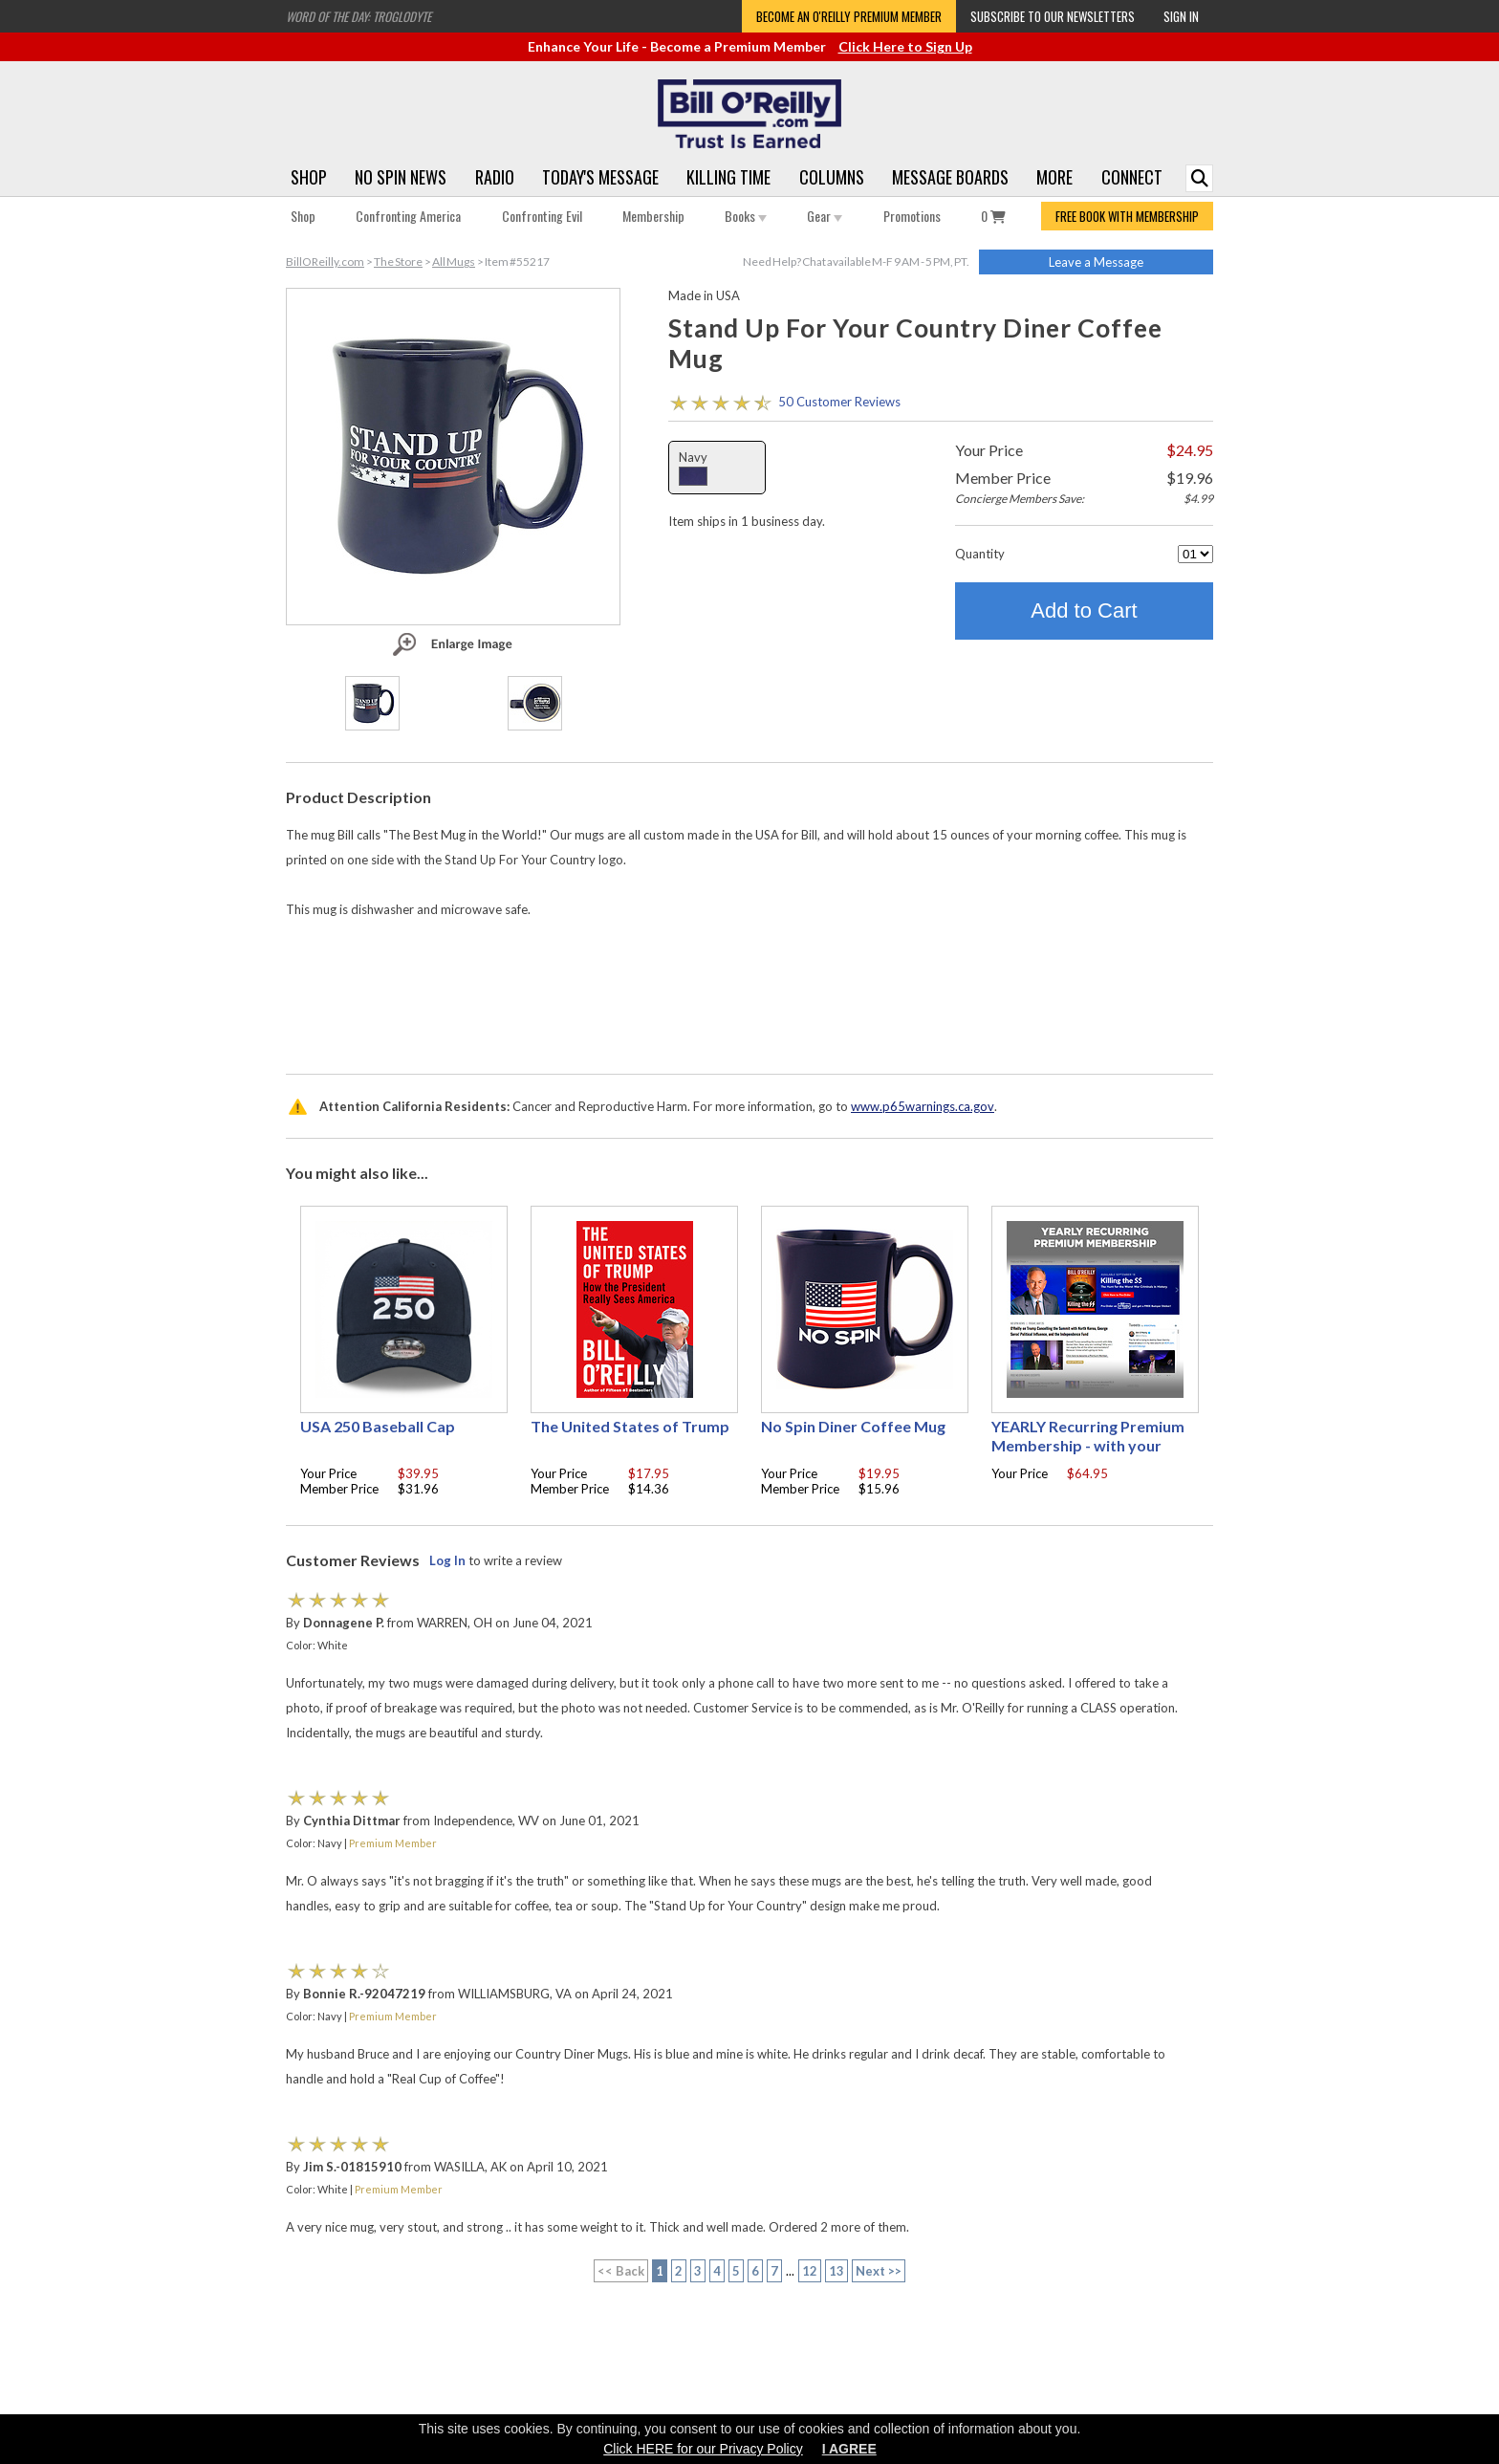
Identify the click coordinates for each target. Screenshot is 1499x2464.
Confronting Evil (542, 216)
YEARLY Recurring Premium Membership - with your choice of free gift (1087, 1445)
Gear (824, 216)
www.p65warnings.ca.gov (922, 1106)
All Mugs (453, 261)
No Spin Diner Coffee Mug (853, 1426)
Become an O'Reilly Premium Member (849, 16)
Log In (447, 1560)
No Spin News (400, 176)
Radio (494, 176)
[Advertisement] (749, 1004)
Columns (831, 176)
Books (746, 216)
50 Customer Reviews (839, 401)
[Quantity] (1195, 554)
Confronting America (408, 216)
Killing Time (728, 176)
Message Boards (950, 176)
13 (836, 2271)
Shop (309, 176)
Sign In (1181, 16)
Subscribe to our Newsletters (1052, 16)
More (1054, 176)
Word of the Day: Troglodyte (358, 16)
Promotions (912, 216)
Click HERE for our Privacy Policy (703, 2448)
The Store (398, 261)
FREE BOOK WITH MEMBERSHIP (1127, 216)
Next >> (879, 2271)
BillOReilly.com (325, 261)
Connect (1131, 176)
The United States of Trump (630, 1426)
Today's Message (600, 176)
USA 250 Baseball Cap (377, 1426)
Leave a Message (1096, 262)
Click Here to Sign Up (905, 46)
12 (809, 2271)
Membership (653, 216)
